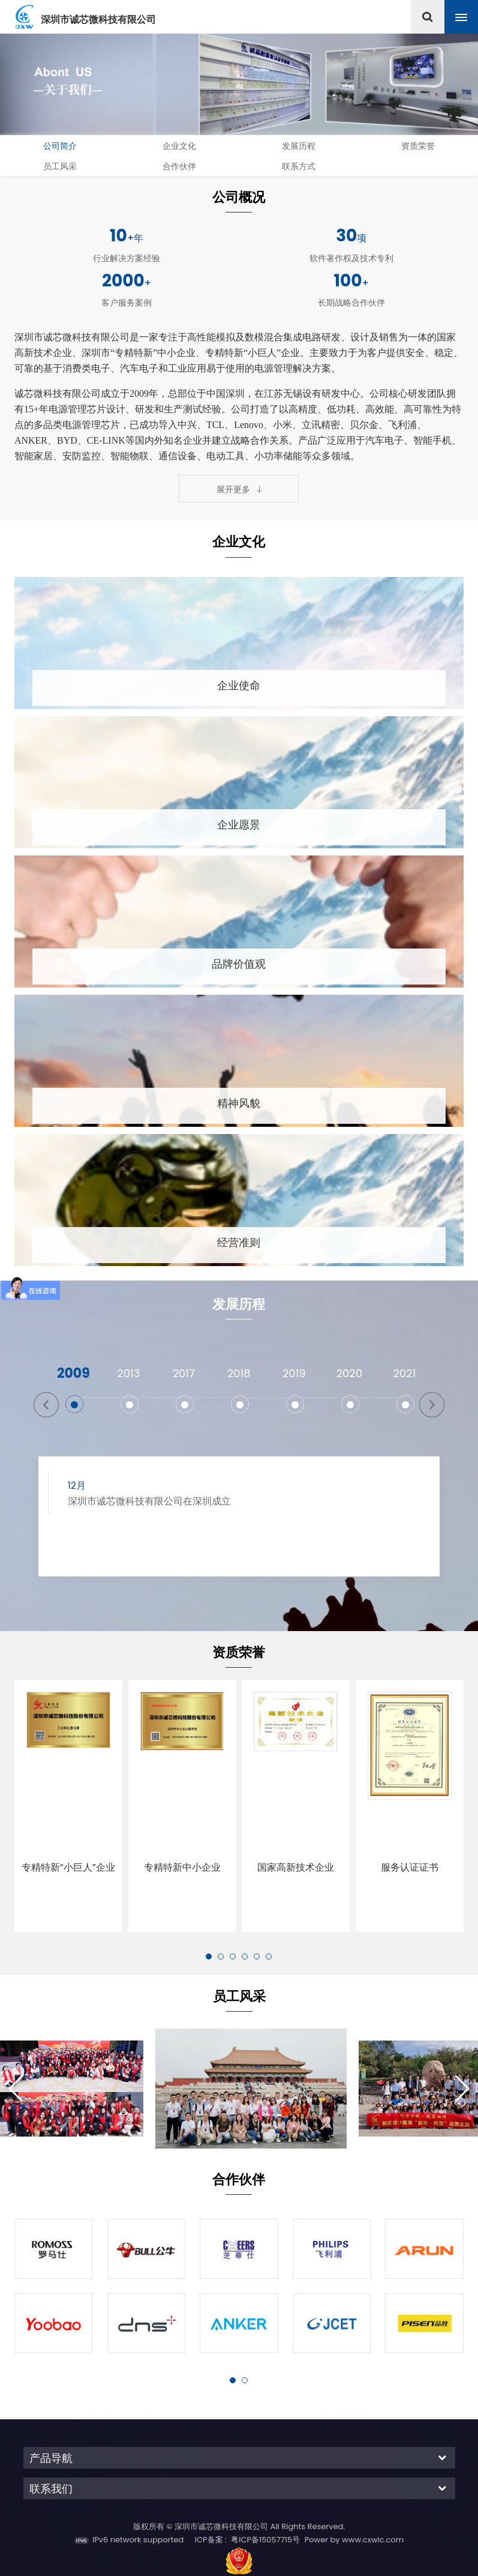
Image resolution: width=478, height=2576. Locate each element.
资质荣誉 (418, 146)
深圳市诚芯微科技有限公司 (98, 20)
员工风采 (60, 166)
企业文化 (179, 146)
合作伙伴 (179, 166)
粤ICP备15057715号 (265, 2498)
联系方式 (298, 166)
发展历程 (298, 146)
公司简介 (60, 146)
